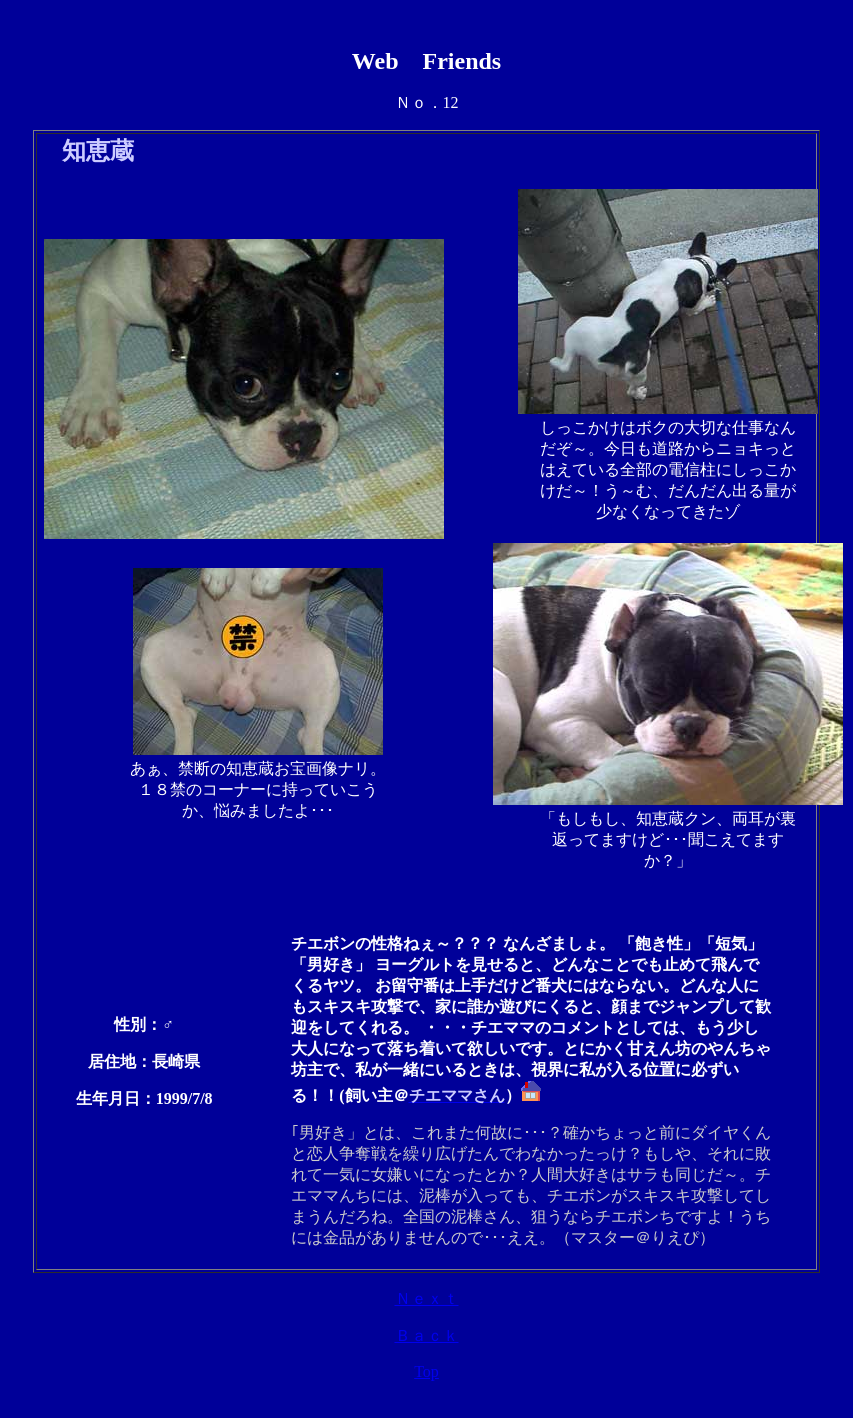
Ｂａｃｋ (427, 1335)
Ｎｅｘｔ (427, 1298)
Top (426, 1371)
